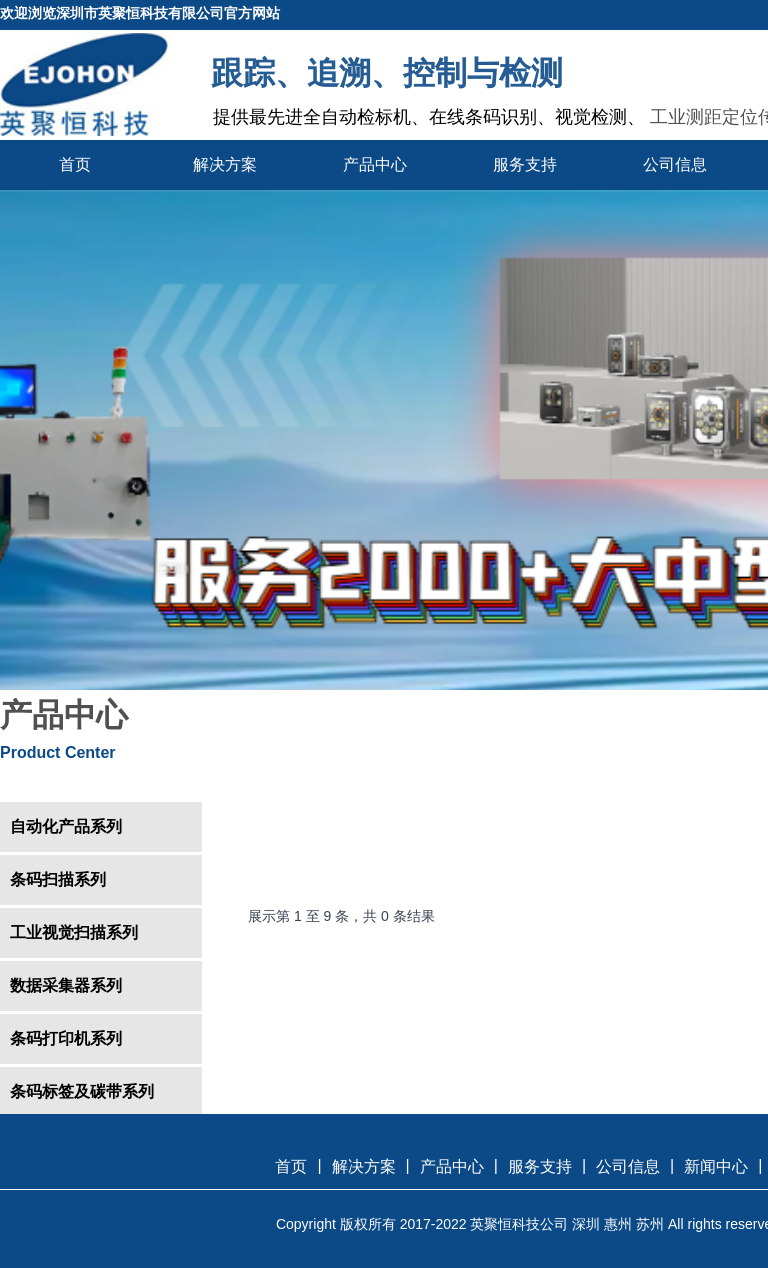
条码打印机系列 (66, 1038)
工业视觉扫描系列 (74, 932)
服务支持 (525, 164)
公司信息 (675, 164)
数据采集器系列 (66, 985)
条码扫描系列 (58, 879)
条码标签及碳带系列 (82, 1091)
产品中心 (375, 164)
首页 (75, 164)
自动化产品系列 (66, 826)
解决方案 (225, 164)
